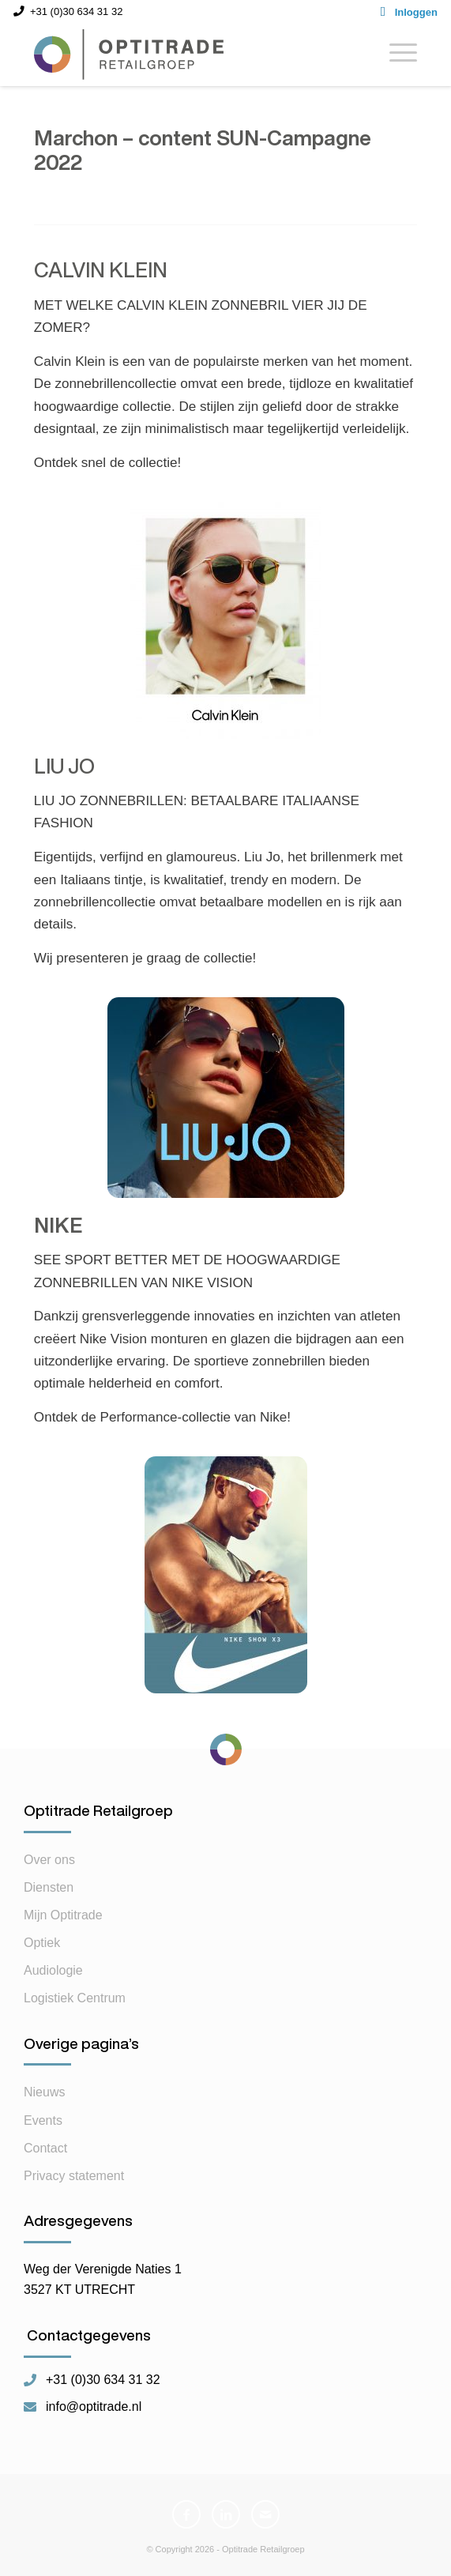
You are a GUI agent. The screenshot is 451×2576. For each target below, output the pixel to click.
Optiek (42, 1942)
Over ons (49, 1859)
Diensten (48, 1887)
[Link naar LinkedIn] (226, 2514)
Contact (45, 2148)
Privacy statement (74, 2175)
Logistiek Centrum (75, 1998)
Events (43, 2120)
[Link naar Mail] (265, 2514)
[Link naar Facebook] (186, 2514)
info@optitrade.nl (93, 2407)
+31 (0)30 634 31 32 (103, 2380)
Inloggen (416, 12)
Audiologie (53, 1970)
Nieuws (44, 2092)
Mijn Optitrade (63, 1915)
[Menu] (395, 54)
